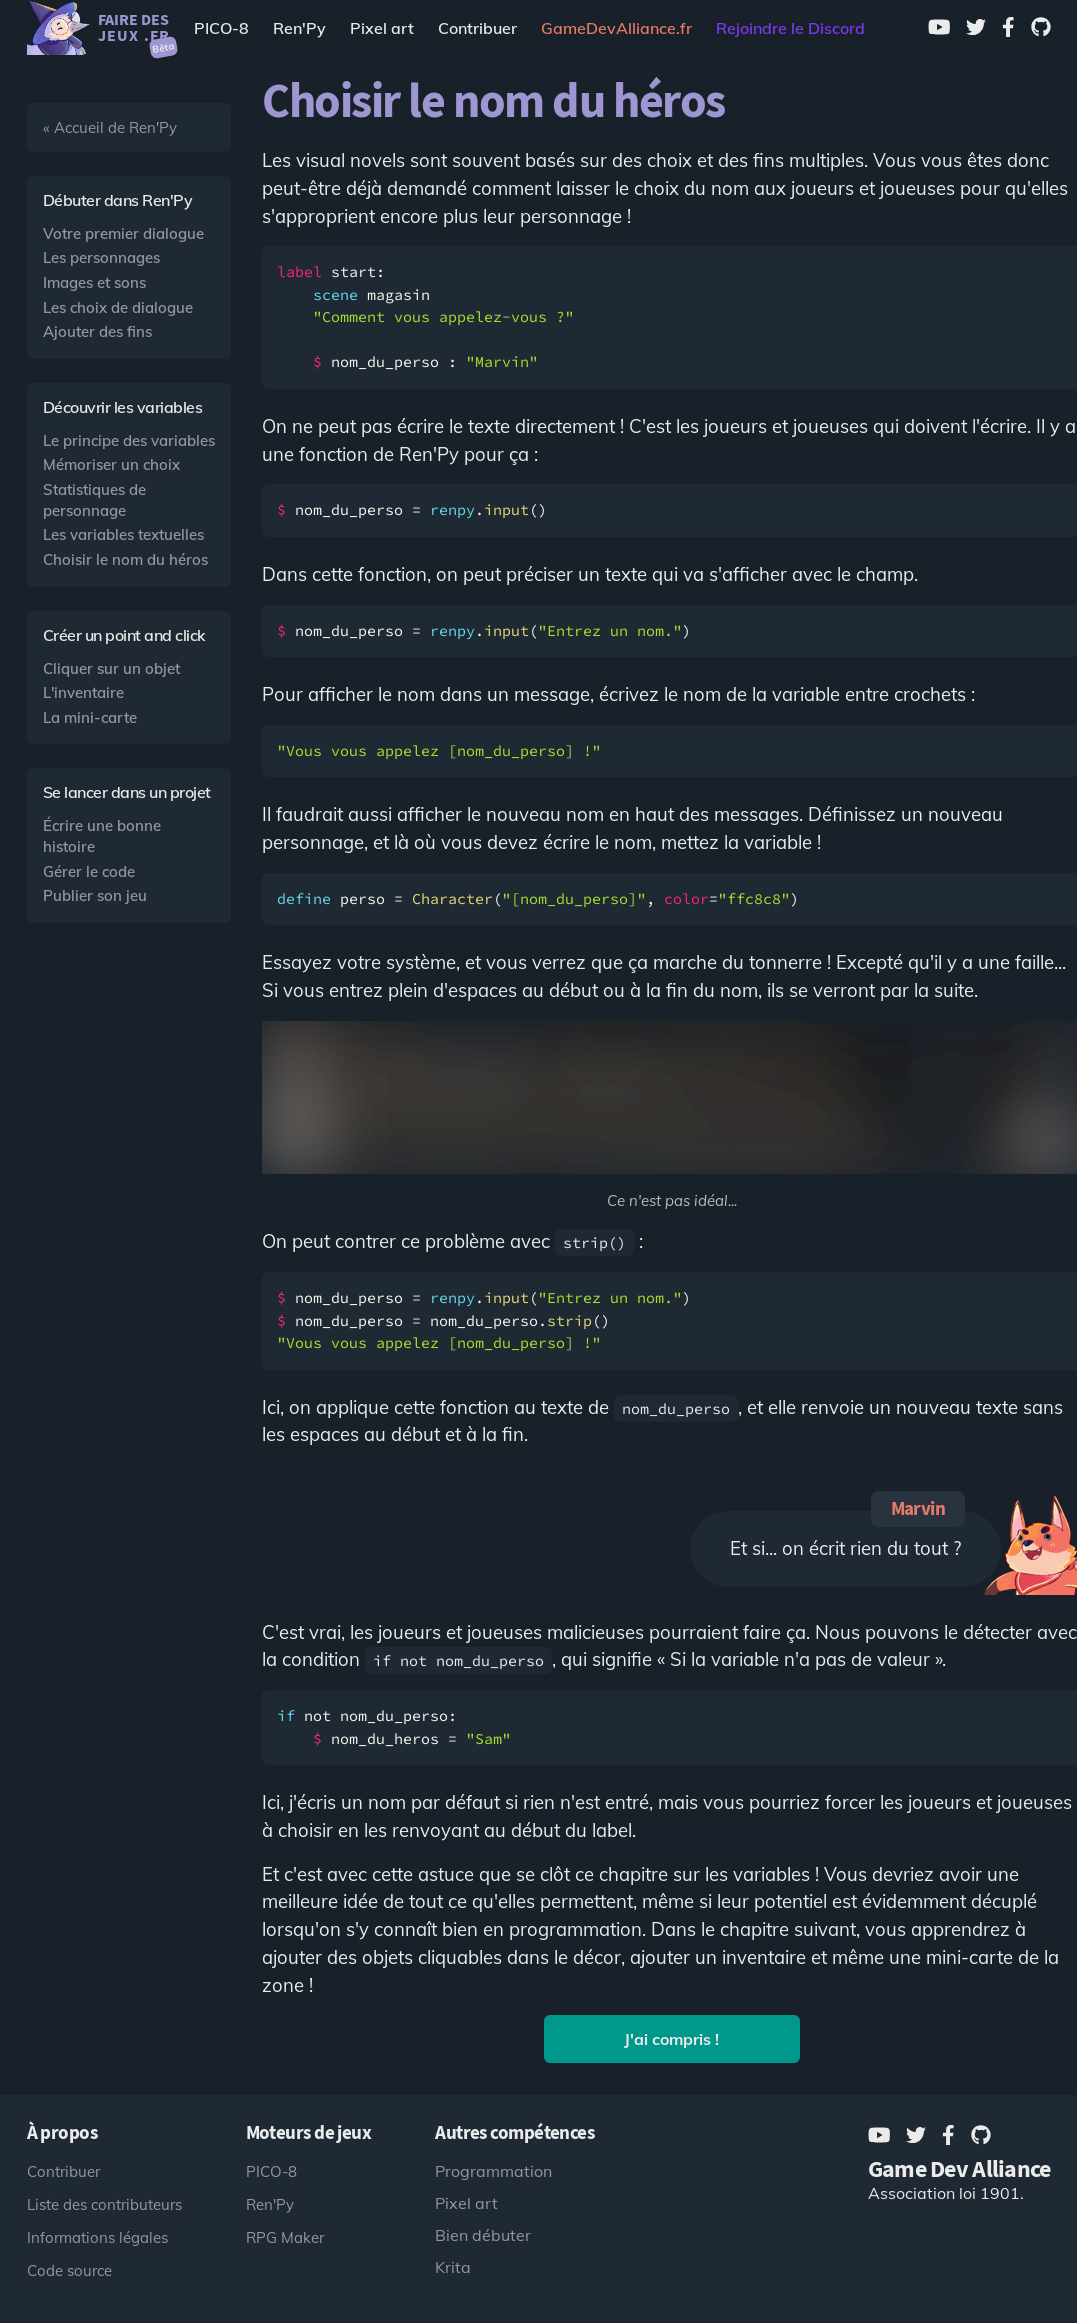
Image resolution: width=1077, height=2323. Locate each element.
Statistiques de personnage (94, 500)
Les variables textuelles (123, 534)
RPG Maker (285, 2237)
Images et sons (94, 282)
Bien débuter (483, 2235)
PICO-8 (221, 28)
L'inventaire (83, 692)
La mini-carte (90, 717)
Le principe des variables (129, 440)
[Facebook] (1008, 28)
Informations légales (97, 2237)
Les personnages (101, 257)
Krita (453, 2267)
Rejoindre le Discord (790, 28)
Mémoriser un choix (111, 464)
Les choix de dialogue (118, 307)
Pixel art (382, 28)
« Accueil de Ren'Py (110, 127)
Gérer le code (89, 871)
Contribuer (477, 28)
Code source (69, 2270)
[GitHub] (1041, 28)
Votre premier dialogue (123, 233)
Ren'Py (299, 28)
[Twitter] (976, 28)
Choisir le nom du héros (125, 559)
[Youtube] (939, 28)
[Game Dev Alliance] (616, 28)
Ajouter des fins (97, 331)
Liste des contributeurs (104, 2204)
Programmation (493, 2171)
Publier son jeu (95, 895)
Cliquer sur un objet (111, 668)
